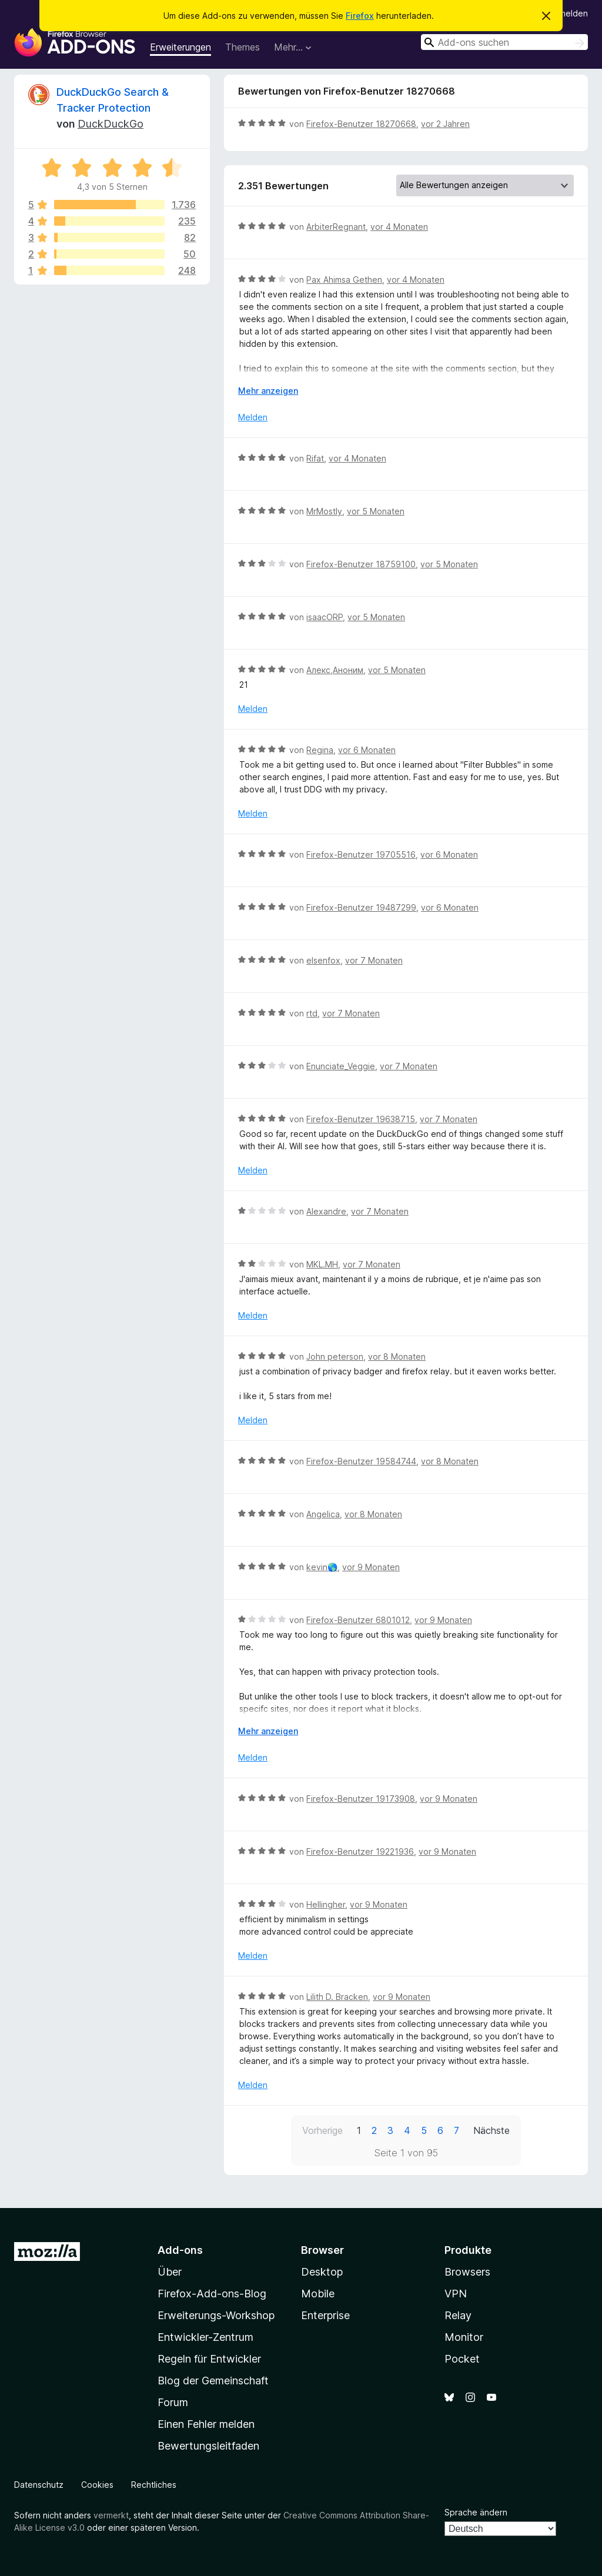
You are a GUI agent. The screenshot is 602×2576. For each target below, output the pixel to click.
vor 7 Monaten (374, 960)
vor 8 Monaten (397, 1356)
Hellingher (325, 1904)
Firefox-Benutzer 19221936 (360, 1851)
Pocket (462, 2359)
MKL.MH (322, 1264)
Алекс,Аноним (334, 670)
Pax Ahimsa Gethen (344, 280)
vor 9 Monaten (371, 1567)
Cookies (97, 2485)
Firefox (360, 16)
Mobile (318, 2293)
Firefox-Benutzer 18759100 (361, 564)
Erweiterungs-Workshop (216, 2315)
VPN (455, 2293)
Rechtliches (153, 2485)
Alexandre (326, 1211)
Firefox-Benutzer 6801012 (358, 1620)
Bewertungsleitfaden (208, 2446)
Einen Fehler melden (206, 2424)
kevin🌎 (321, 1567)
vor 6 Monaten (367, 750)
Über (170, 2272)
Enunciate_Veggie (340, 1066)
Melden (252, 417)
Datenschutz (38, 2485)
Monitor (463, 2337)
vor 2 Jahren (445, 124)
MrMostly (324, 511)
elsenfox (323, 960)
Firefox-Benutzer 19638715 (360, 1119)
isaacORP (324, 617)
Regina (319, 750)
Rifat (315, 458)
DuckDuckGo (110, 124)
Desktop (322, 2272)
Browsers (467, 2272)
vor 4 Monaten (399, 227)
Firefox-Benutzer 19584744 (361, 1461)
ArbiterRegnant (336, 227)
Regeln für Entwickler (209, 2359)
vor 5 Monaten (375, 511)
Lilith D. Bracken (337, 1997)
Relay (457, 2315)
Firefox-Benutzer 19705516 (361, 854)
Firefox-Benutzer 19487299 (361, 907)
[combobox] (504, 42)
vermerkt (111, 2515)
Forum (173, 2402)
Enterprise (325, 2315)
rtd (311, 1013)
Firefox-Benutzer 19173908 (360, 1799)
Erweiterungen (180, 47)
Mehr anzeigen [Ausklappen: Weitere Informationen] (268, 391)
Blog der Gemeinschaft (213, 2380)
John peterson (334, 1356)
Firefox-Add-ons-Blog (212, 2293)
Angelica (323, 1514)
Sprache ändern (475, 2512)
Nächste (491, 2130)
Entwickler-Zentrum (205, 2337)
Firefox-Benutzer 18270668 (361, 124)
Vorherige (322, 2130)
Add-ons (180, 2250)
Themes (242, 47)
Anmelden (568, 13)
